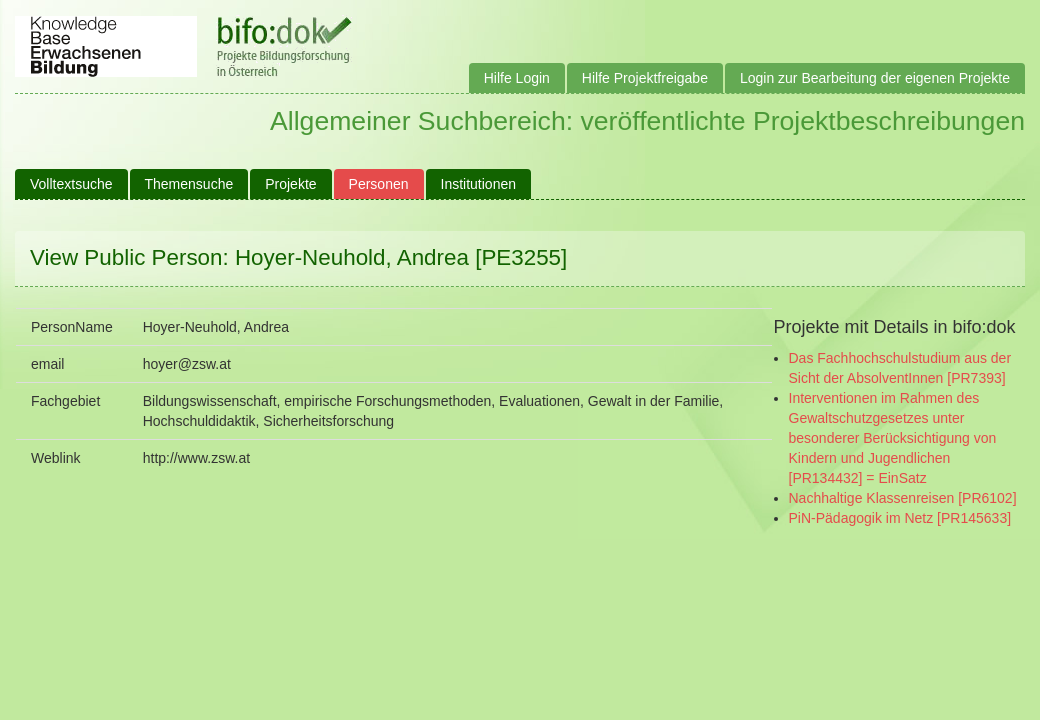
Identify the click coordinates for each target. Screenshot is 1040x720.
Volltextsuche (71, 184)
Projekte (290, 184)
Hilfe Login (517, 78)
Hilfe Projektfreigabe (645, 78)
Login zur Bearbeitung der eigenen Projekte (875, 78)
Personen (379, 184)
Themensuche (189, 184)
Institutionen (479, 184)
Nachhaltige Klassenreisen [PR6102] (903, 498)
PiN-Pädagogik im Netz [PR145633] (900, 518)
